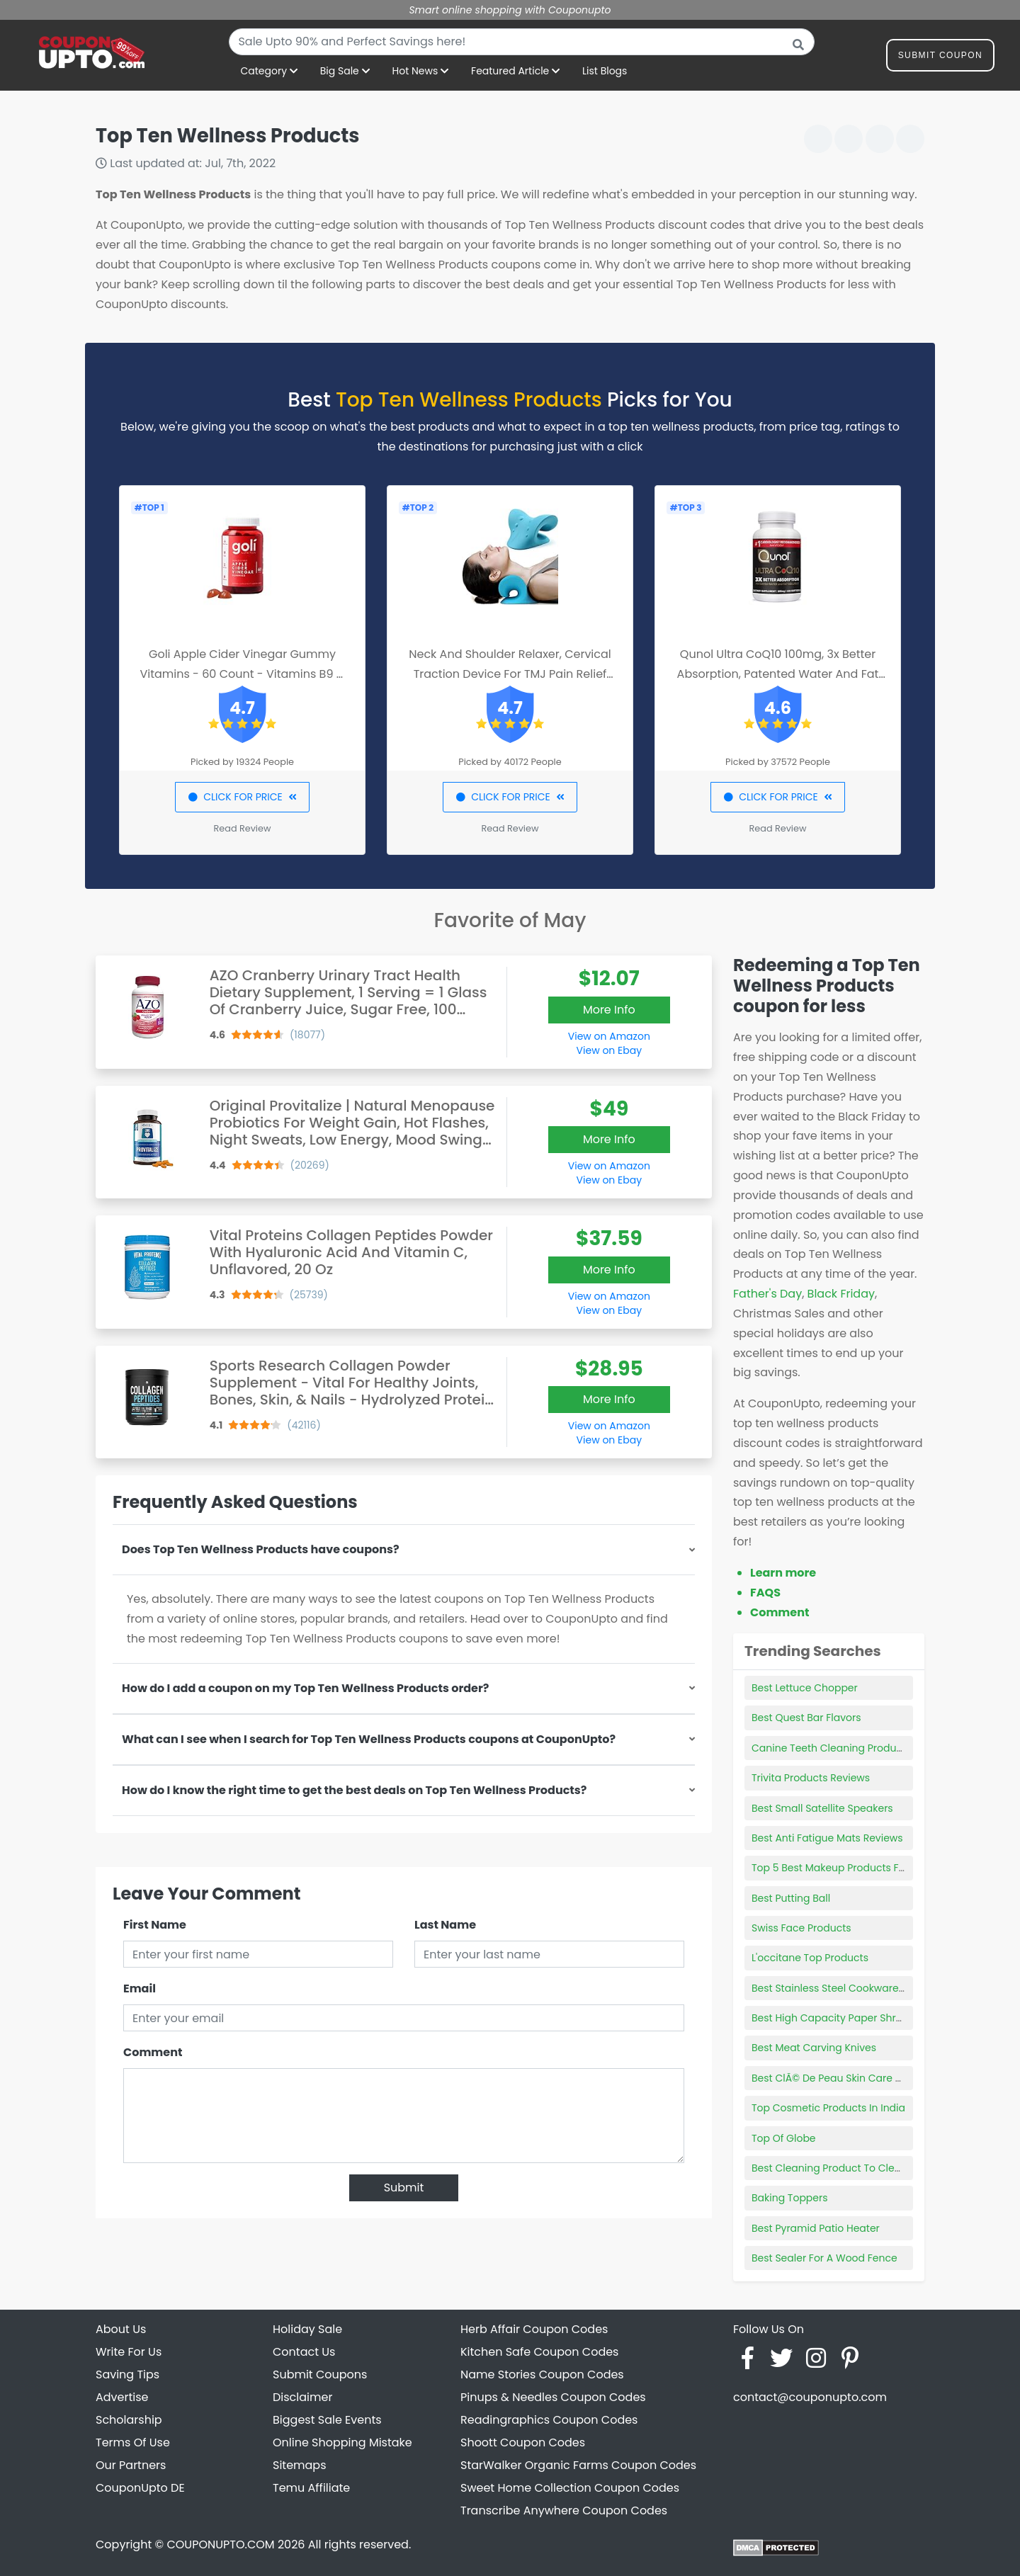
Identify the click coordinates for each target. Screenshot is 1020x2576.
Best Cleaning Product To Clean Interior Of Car (865, 2168)
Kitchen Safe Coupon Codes (539, 2352)
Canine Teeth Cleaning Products (831, 1748)
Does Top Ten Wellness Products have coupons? (261, 1549)
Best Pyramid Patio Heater (816, 2228)
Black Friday (841, 1294)
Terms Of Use (133, 2442)
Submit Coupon (940, 57)
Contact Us (304, 2352)
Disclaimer (302, 2397)
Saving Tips (127, 2374)
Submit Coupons (320, 2374)
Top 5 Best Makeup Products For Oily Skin (852, 1868)
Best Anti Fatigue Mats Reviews (827, 1838)
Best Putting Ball (791, 1898)
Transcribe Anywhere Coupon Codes (563, 2510)
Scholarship (129, 2420)
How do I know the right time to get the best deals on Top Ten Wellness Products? (354, 1790)
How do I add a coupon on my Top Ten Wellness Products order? (305, 1688)
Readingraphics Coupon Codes (549, 2420)
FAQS (765, 1592)
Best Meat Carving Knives (814, 2048)
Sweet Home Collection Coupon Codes (569, 2488)
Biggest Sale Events (327, 2420)
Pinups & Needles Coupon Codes (553, 2397)
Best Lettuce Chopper (805, 1688)
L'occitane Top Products (810, 1958)
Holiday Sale (307, 2329)
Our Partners (131, 2465)
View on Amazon (609, 1036)
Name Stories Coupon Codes (542, 2374)
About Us (121, 2329)
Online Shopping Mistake (342, 2442)
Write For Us (129, 2352)
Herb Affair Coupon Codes (534, 2329)
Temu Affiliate (311, 2488)
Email (139, 1988)
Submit (404, 2187)
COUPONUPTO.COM (220, 2544)
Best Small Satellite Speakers (822, 1808)
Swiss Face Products (801, 1928)
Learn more (783, 1573)
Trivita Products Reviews (811, 1778)
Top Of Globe (784, 2138)
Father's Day (767, 1294)
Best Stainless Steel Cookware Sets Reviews (858, 1988)
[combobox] (522, 41)
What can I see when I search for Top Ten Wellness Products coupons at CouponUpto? (369, 1739)
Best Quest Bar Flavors (806, 1717)
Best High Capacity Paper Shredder (838, 2018)
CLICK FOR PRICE (241, 797)
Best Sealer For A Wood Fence (824, 2258)
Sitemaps (300, 2465)
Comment (152, 2052)
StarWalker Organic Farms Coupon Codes (578, 2465)
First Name (154, 1925)
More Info (609, 1010)
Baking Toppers (790, 2198)
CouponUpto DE (140, 2488)
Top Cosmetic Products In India (828, 2108)
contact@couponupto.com (810, 2397)
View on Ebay (609, 1050)
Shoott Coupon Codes (522, 2442)
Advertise (122, 2397)
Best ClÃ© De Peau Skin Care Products (845, 2078)
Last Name (445, 1925)
